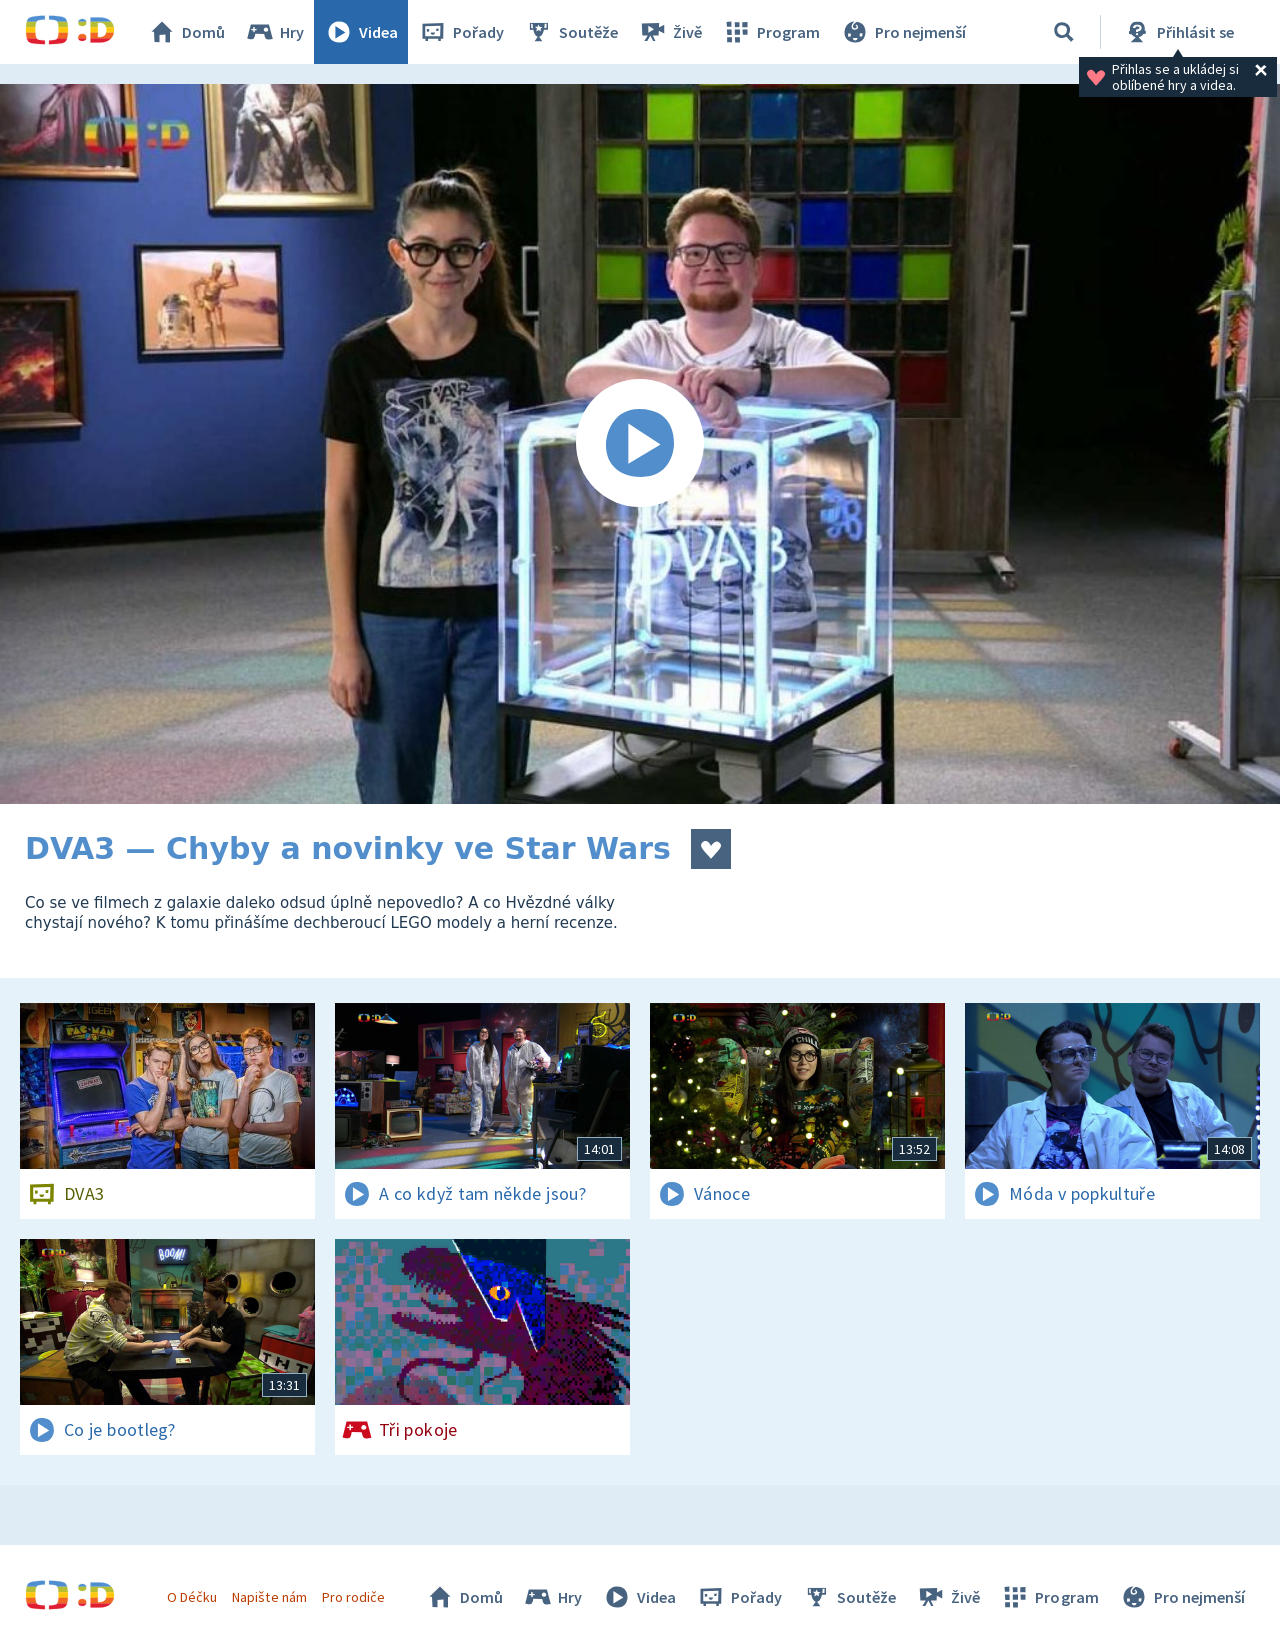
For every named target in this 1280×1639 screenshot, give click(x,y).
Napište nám (269, 1597)
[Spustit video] (640, 444)
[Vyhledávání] (1064, 32)
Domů (186, 32)
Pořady (461, 32)
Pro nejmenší (903, 32)
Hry (274, 32)
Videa (361, 32)
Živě (670, 32)
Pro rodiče (353, 1597)
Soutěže (571, 32)
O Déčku (192, 1597)
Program (771, 32)
